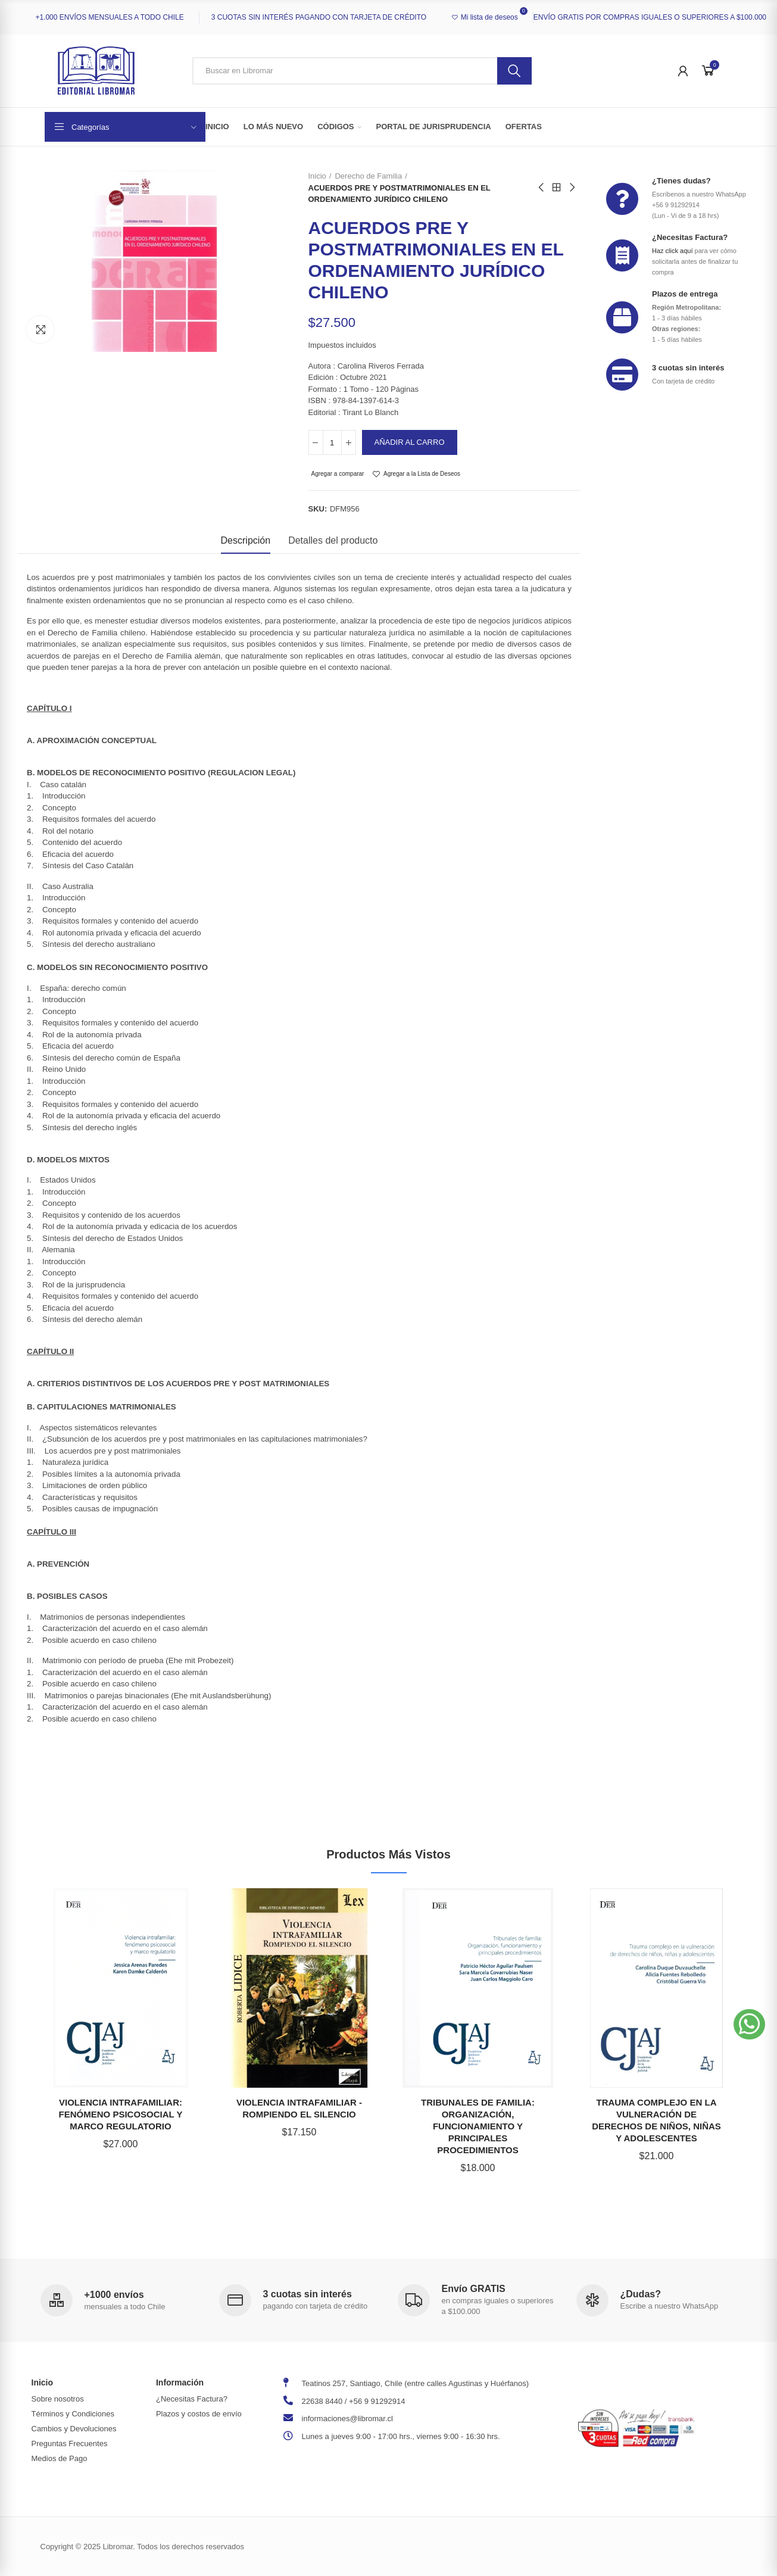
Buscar (514, 71)
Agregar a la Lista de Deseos (421, 473)
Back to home (557, 188)
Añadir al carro (410, 442)
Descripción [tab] (246, 540)
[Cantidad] (332, 442)
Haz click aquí (672, 250)
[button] (749, 2024)
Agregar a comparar (337, 473)
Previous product (542, 188)
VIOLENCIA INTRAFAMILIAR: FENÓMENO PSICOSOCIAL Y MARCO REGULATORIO (121, 2114)
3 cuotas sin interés (688, 367)
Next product (572, 188)
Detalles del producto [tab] (332, 540)
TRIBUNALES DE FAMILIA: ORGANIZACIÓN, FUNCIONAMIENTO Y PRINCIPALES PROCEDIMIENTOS (478, 2126)
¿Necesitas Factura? (690, 237)
